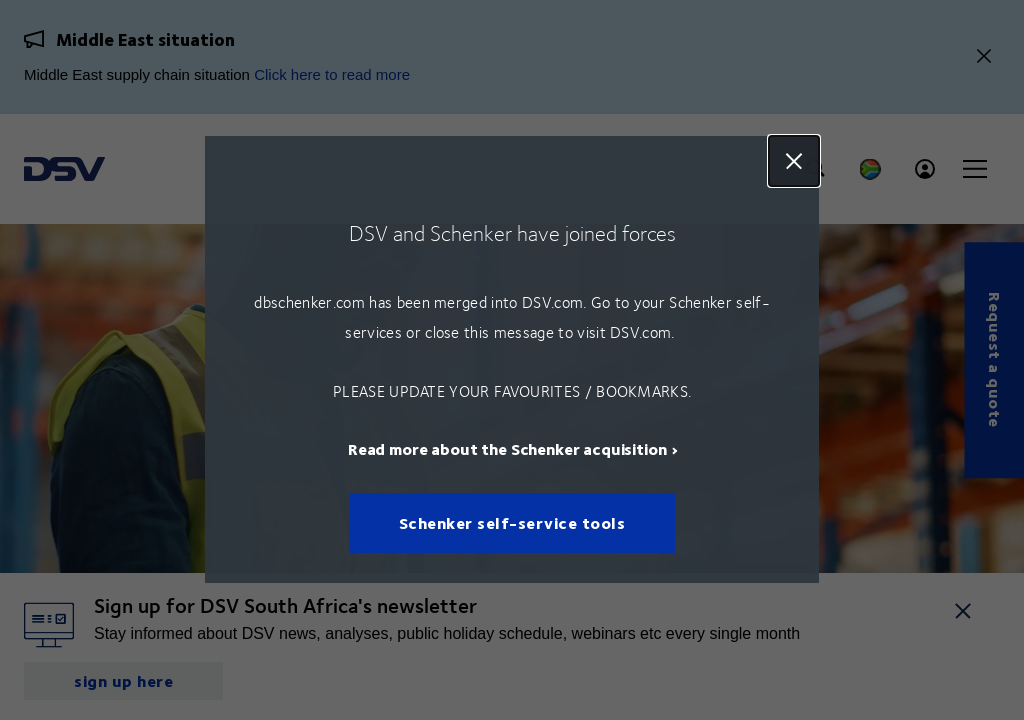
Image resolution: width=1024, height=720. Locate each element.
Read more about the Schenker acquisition (507, 449)
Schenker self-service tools (512, 523)
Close (794, 161)
